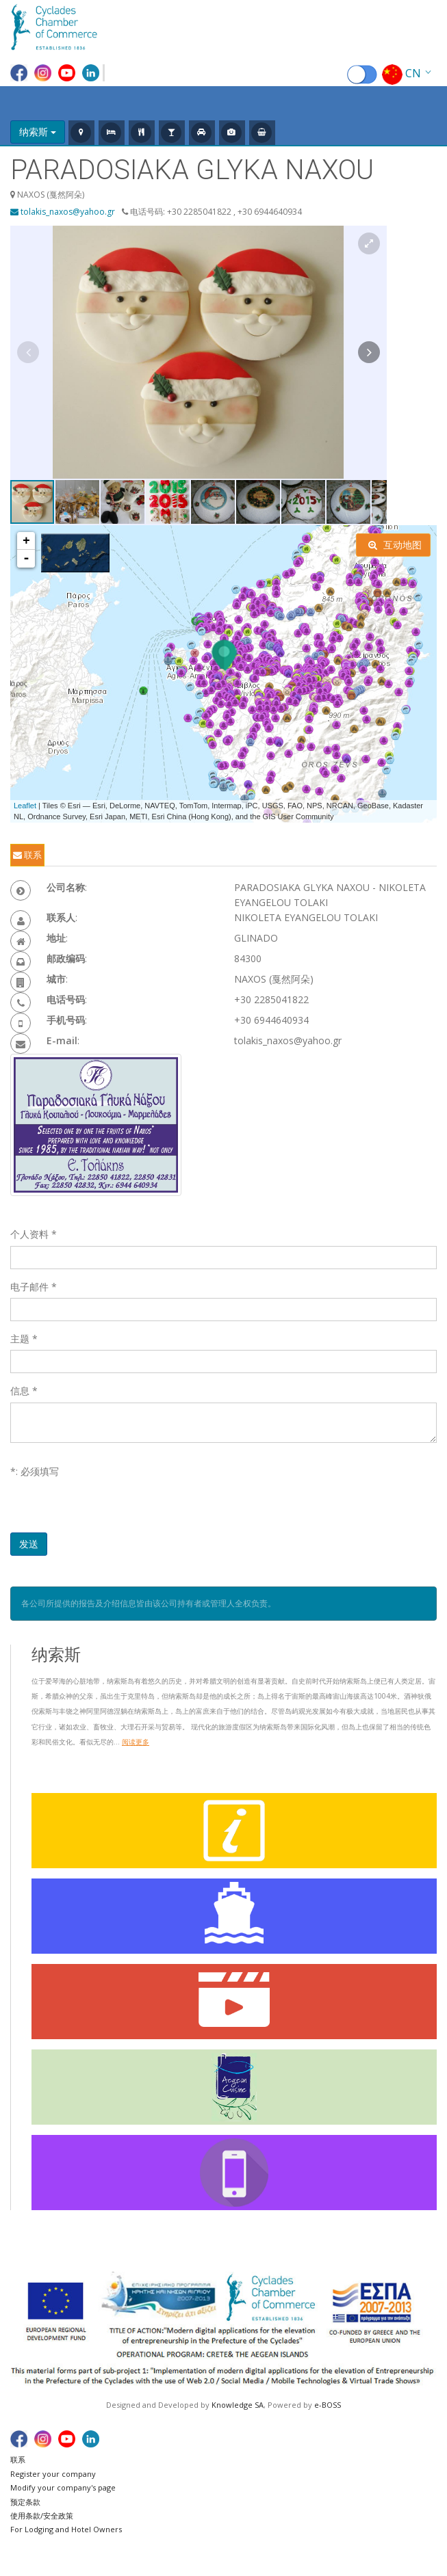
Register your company (53, 2474)
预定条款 (25, 2502)
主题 (24, 1338)
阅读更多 (135, 1742)
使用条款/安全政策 (41, 2515)
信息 (24, 1390)
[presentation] (114, 1505)
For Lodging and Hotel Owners (66, 2529)
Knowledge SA (238, 2405)
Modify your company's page (63, 2487)
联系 (27, 855)
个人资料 (33, 1233)
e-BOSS (327, 2405)
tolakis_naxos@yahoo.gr (62, 211)
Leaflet (25, 805)
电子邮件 (33, 1286)
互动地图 (395, 544)
